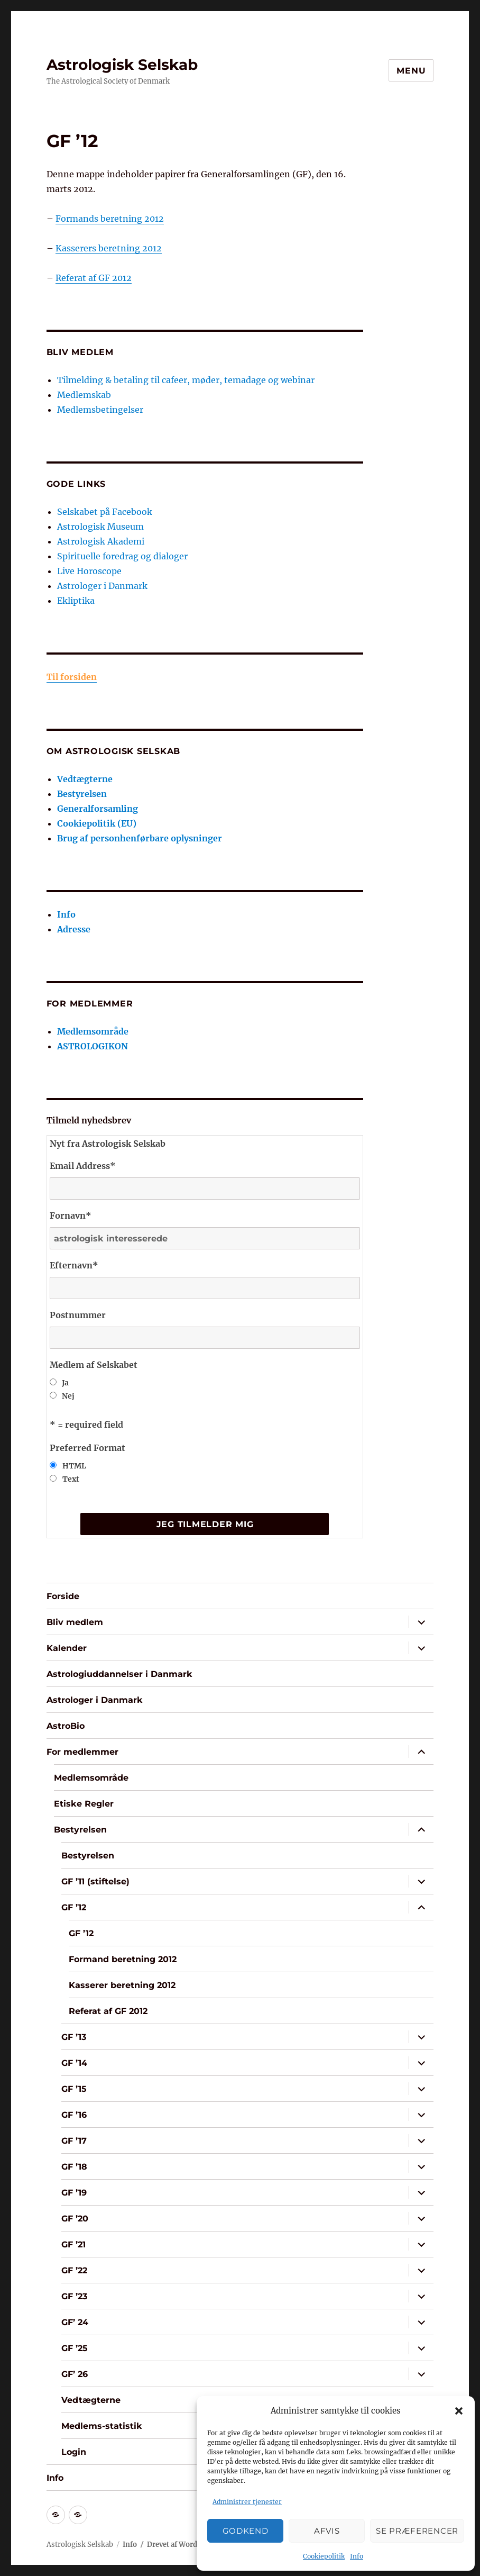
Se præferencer (417, 2531)
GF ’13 (73, 2037)
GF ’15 (74, 2089)
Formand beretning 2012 (123, 1959)
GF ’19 (74, 2193)
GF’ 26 (74, 2374)
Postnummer (78, 1315)
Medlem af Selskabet (93, 1364)
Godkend (246, 2531)
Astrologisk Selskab (122, 65)
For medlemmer (82, 1752)
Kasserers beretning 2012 (109, 248)
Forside (63, 1596)
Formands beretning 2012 (110, 218)
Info (356, 2556)
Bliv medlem (75, 1622)
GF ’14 (74, 2063)
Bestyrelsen (82, 793)
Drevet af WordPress (181, 2544)
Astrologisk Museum (100, 526)
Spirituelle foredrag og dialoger (122, 556)
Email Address (83, 1165)
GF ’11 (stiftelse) (95, 1881)
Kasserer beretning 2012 (122, 1985)
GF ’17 (74, 2141)
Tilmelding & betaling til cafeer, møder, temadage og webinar (186, 380)
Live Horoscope (89, 571)
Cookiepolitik (324, 2556)
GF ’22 (74, 2270)
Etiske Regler (84, 1804)
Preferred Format (87, 1448)
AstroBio (66, 1726)
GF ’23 (74, 2296)
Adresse (73, 929)
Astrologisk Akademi (100, 541)
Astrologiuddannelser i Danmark (119, 1674)
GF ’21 (73, 2244)
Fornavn (70, 1215)
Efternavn (74, 1265)
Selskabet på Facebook (104, 511)
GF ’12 (73, 1907)
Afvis (327, 2531)
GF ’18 (74, 2167)
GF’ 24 (74, 2322)
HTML (74, 1466)
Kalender (67, 1648)
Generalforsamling (97, 808)
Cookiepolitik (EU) (96, 823)
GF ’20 (74, 2219)
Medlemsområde (92, 1031)
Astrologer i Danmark (102, 585)
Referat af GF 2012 (94, 278)
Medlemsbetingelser (100, 409)
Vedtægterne (85, 779)
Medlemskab (84, 394)
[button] (459, 2411)
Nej (68, 1396)
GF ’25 (74, 2348)
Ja (65, 1382)
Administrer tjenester (247, 2502)
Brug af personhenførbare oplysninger (139, 838)
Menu (411, 71)
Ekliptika (76, 600)
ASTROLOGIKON (92, 1046)
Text (70, 1479)
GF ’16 (74, 2115)
